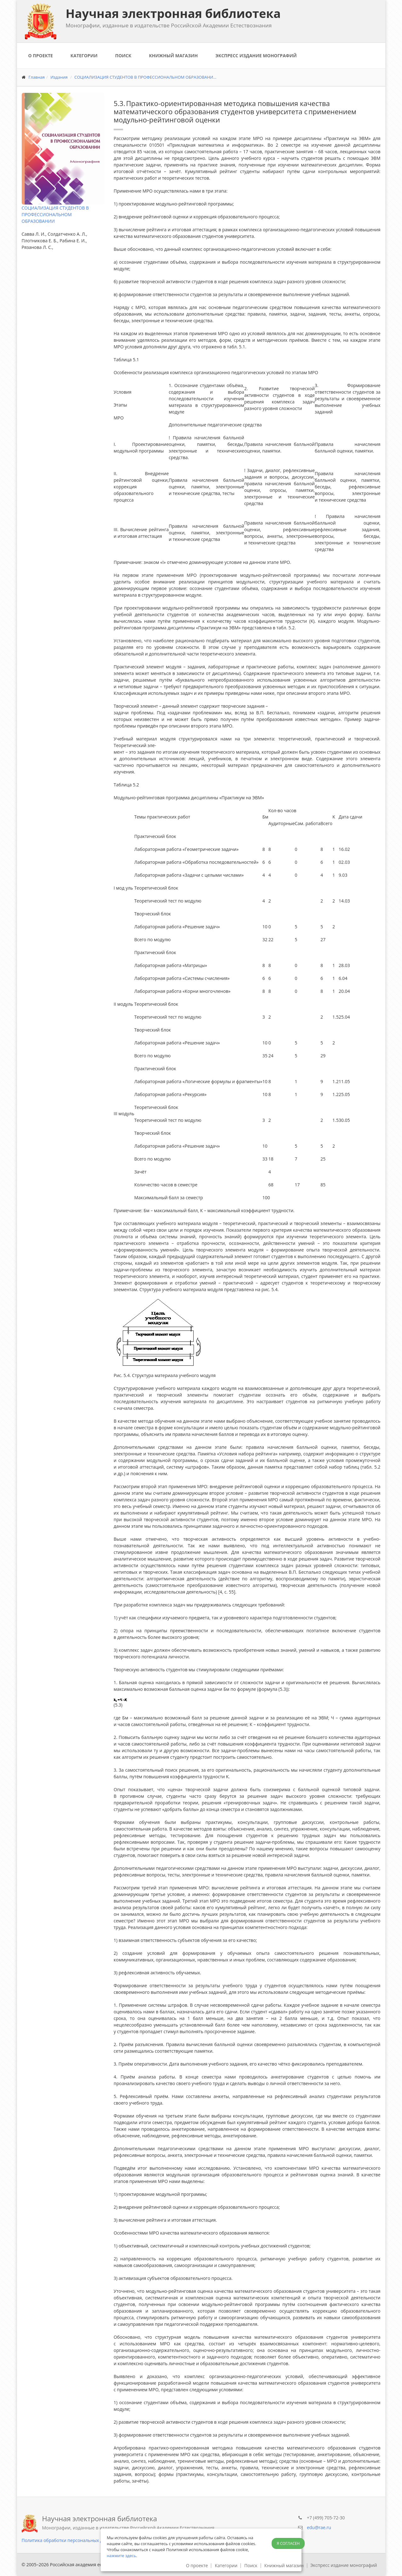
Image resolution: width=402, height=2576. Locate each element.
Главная (37, 77)
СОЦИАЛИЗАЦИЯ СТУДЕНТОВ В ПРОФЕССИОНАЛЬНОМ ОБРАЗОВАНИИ (55, 214)
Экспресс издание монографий (256, 56)
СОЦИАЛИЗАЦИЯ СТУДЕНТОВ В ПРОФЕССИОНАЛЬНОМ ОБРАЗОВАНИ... (145, 77)
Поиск (123, 56)
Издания (59, 77)
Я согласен (288, 2543)
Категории (84, 56)
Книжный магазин (173, 56)
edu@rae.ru (319, 2527)
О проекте (40, 56)
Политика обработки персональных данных (69, 2540)
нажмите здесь (121, 2555)
